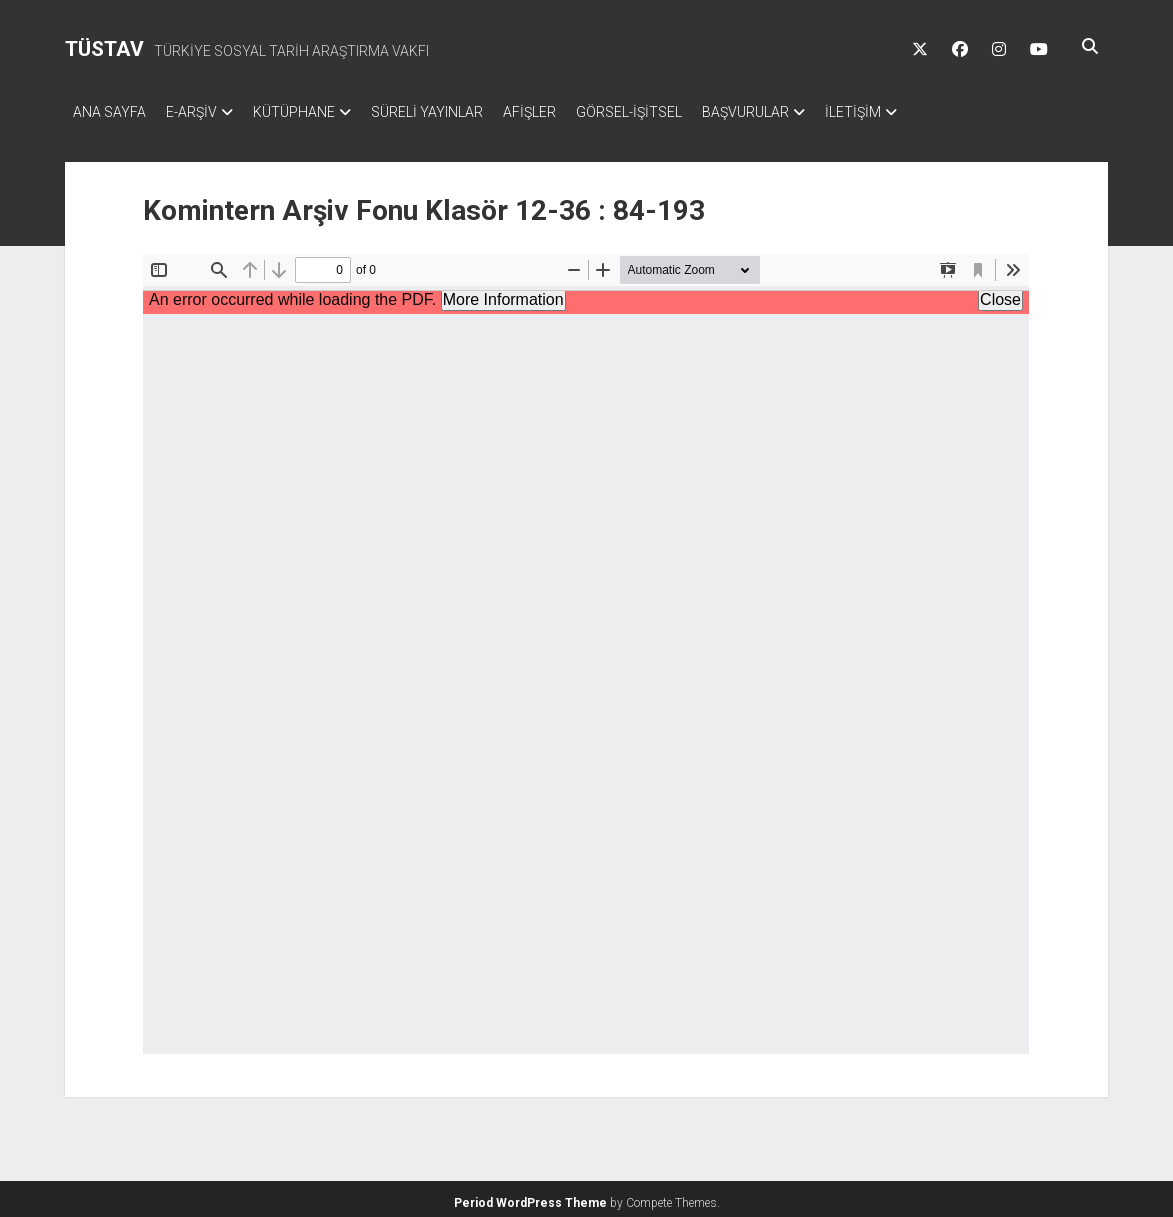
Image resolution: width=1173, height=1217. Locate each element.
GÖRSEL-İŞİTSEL (679, 112)
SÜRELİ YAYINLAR (457, 112)
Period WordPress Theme (530, 1197)
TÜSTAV (104, 49)
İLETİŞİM (923, 112)
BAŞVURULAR (805, 112)
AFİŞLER (569, 112)
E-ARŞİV (201, 112)
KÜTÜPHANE (314, 112)
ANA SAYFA (109, 112)
